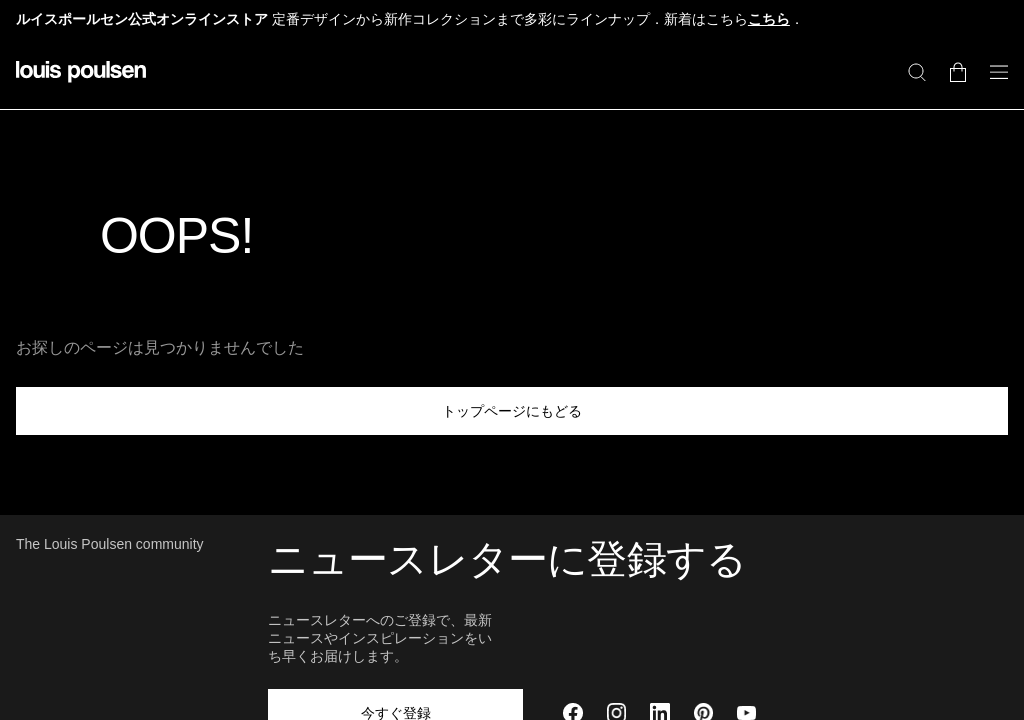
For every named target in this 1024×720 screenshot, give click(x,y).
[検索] (917, 71)
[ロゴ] (81, 83)
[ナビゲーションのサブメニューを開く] (993, 83)
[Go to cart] (958, 71)
